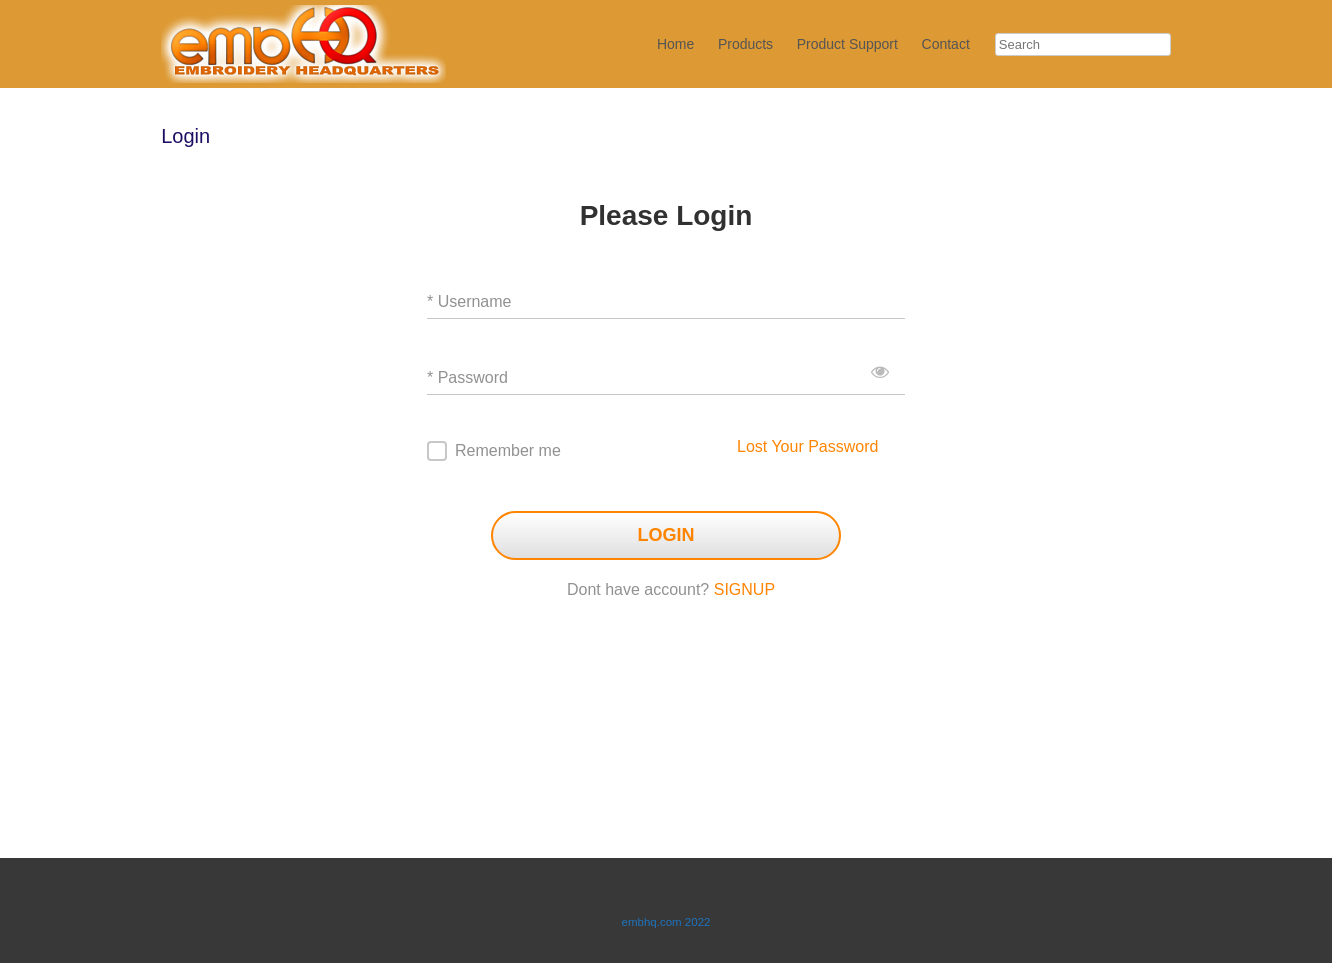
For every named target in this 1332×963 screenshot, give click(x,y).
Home (675, 44)
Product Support (847, 44)
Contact (946, 44)
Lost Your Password (807, 446)
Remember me (508, 450)
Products (745, 44)
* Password (467, 377)
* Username (469, 301)
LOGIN (666, 535)
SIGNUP (744, 589)
